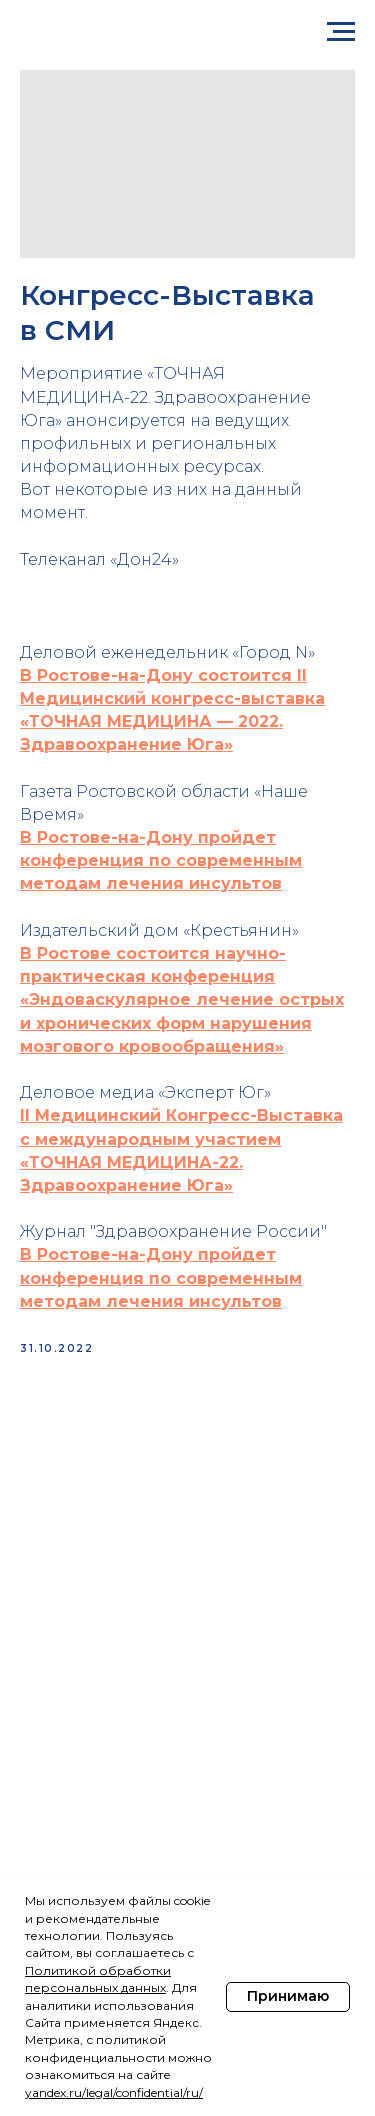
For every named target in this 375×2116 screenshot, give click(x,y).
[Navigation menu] (341, 32)
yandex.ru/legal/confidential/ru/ (114, 2092)
